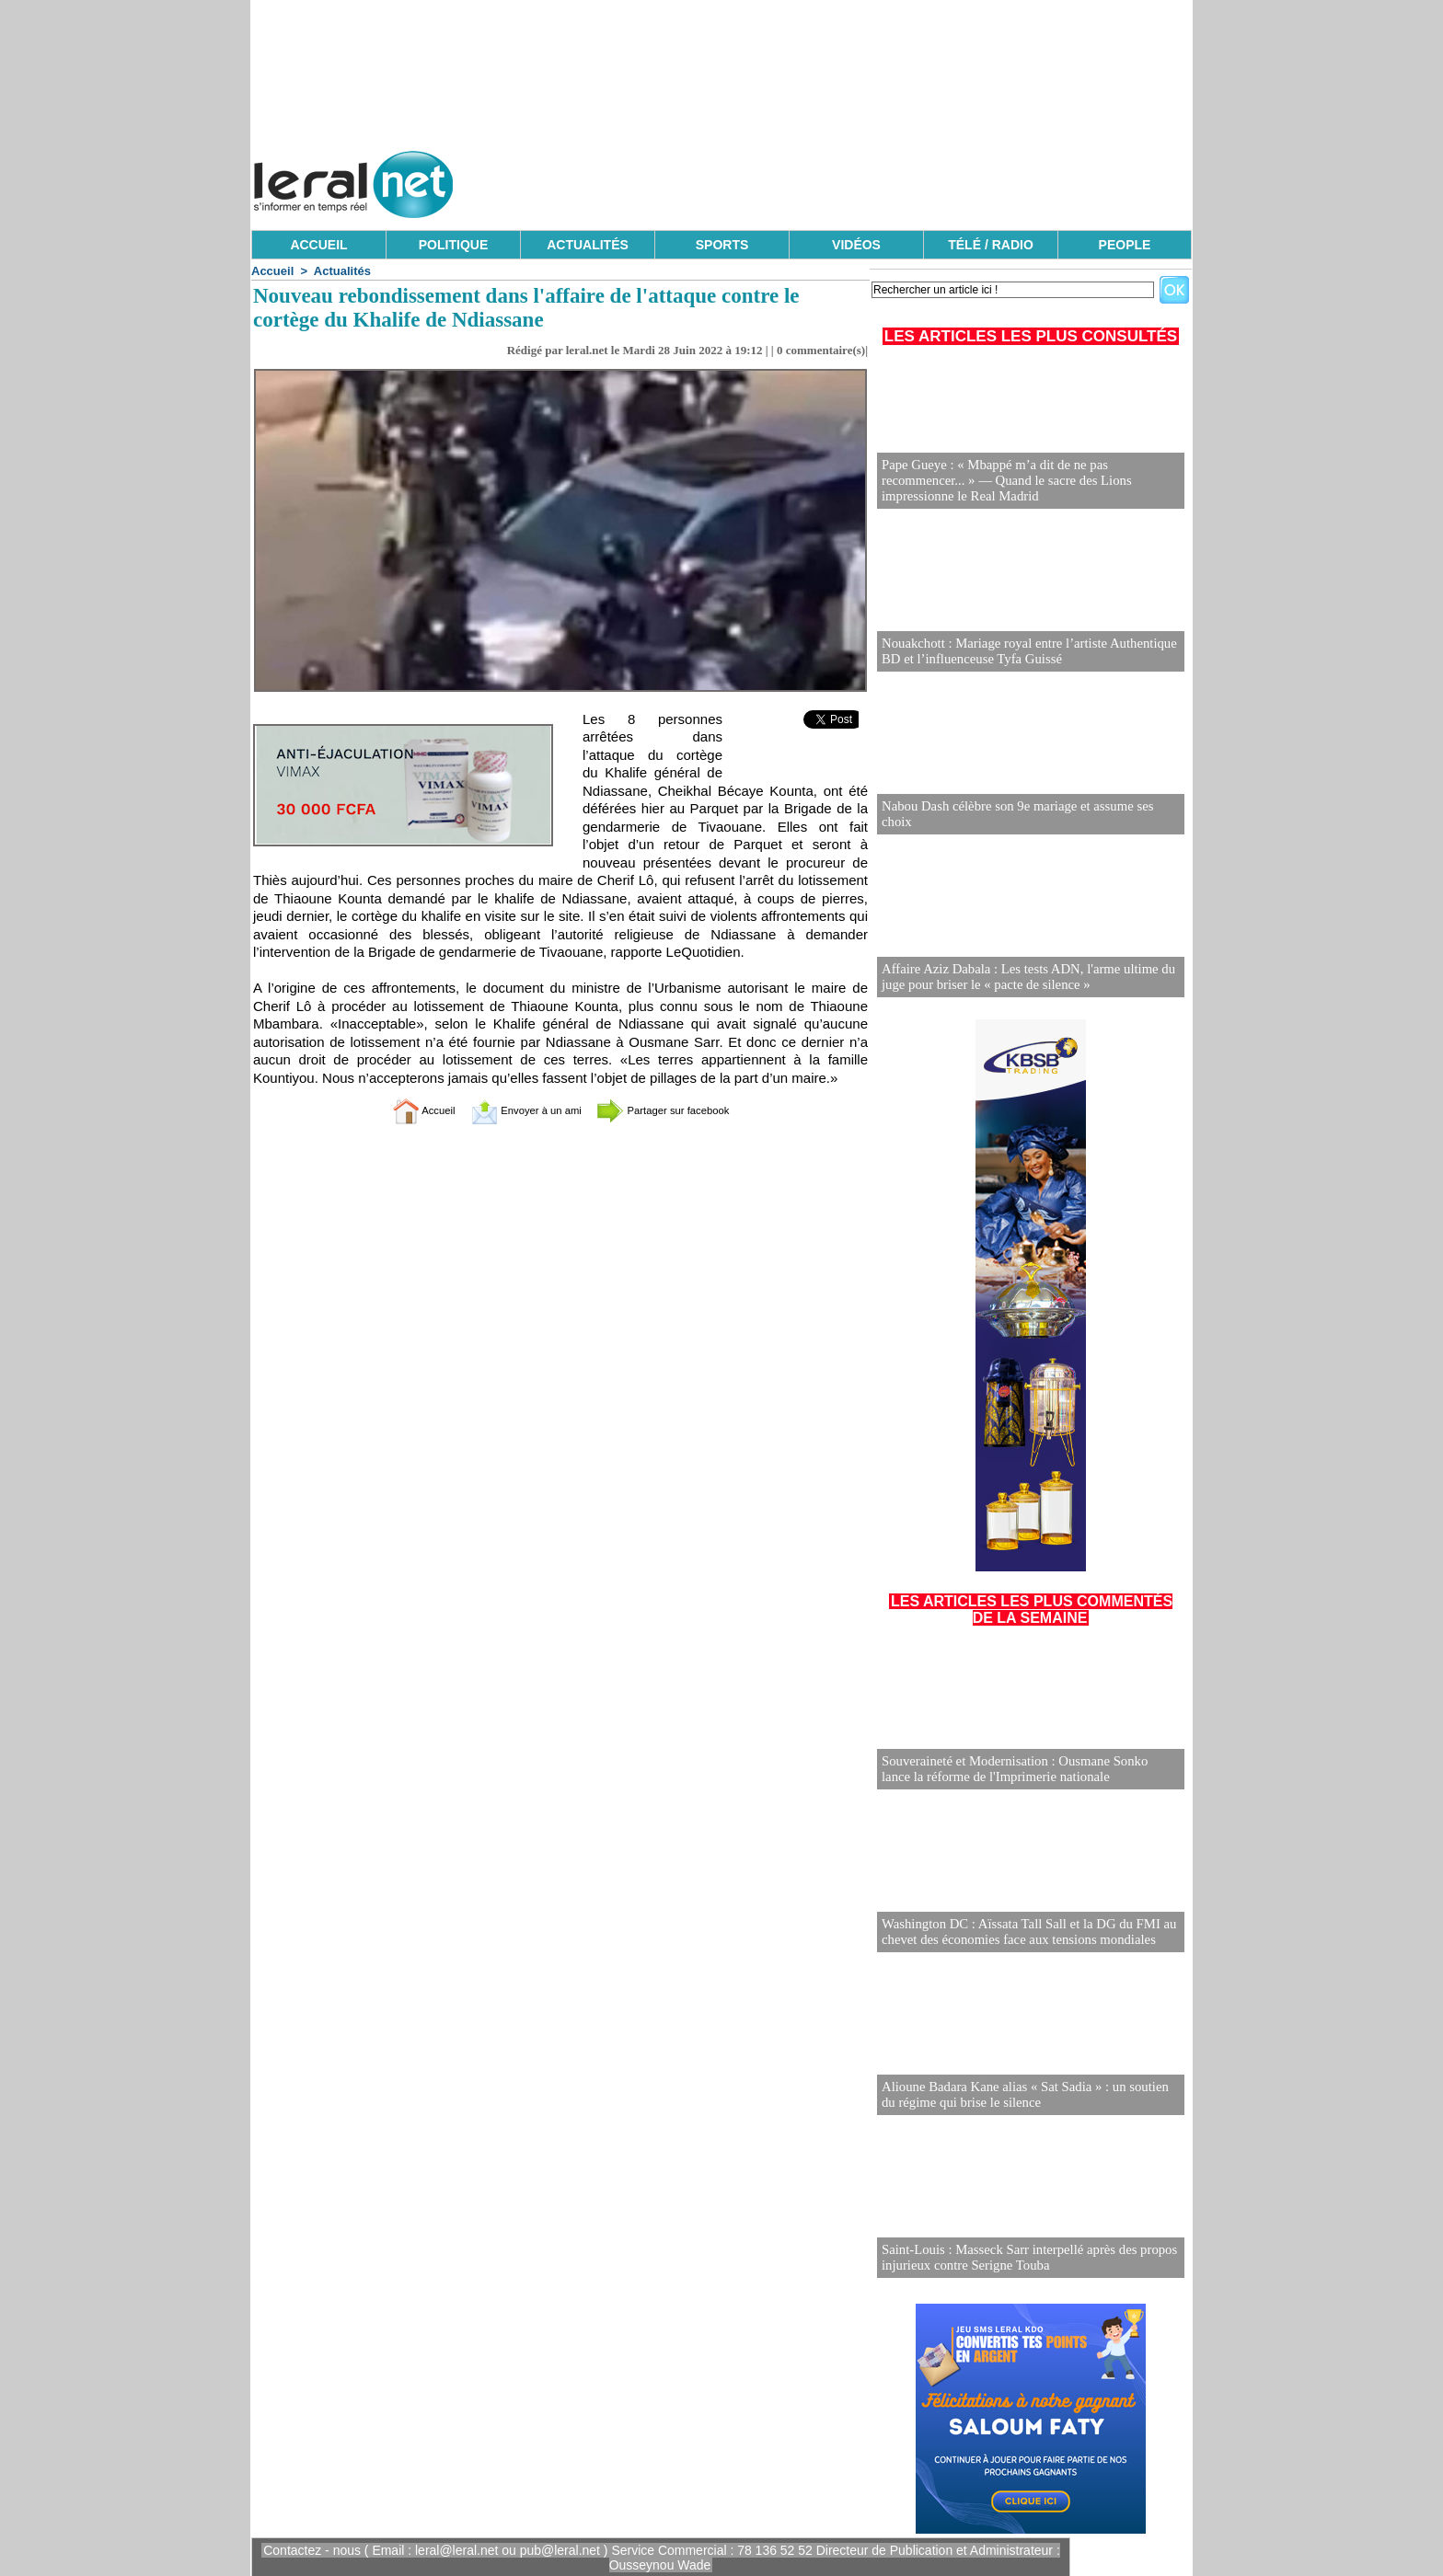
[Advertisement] (857, 179)
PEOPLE (1125, 244)
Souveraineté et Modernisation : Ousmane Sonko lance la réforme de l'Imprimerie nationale (1030, 1769)
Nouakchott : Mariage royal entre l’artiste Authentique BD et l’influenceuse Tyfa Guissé (1022, 652)
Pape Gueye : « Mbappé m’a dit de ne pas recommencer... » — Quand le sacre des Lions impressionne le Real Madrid (1030, 481)
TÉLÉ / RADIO (990, 244)
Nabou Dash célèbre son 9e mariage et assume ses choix (1027, 822)
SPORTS (722, 244)
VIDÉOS (856, 244)
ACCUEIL (318, 244)
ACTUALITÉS (588, 244)
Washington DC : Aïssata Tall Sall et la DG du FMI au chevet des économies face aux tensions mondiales (1021, 1932)
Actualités (342, 271)
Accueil (272, 271)
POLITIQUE (453, 244)
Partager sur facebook (683, 1110)
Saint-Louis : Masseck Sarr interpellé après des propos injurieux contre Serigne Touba (1022, 2258)
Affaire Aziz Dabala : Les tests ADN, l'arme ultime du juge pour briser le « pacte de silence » (1021, 977)
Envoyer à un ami (514, 1110)
